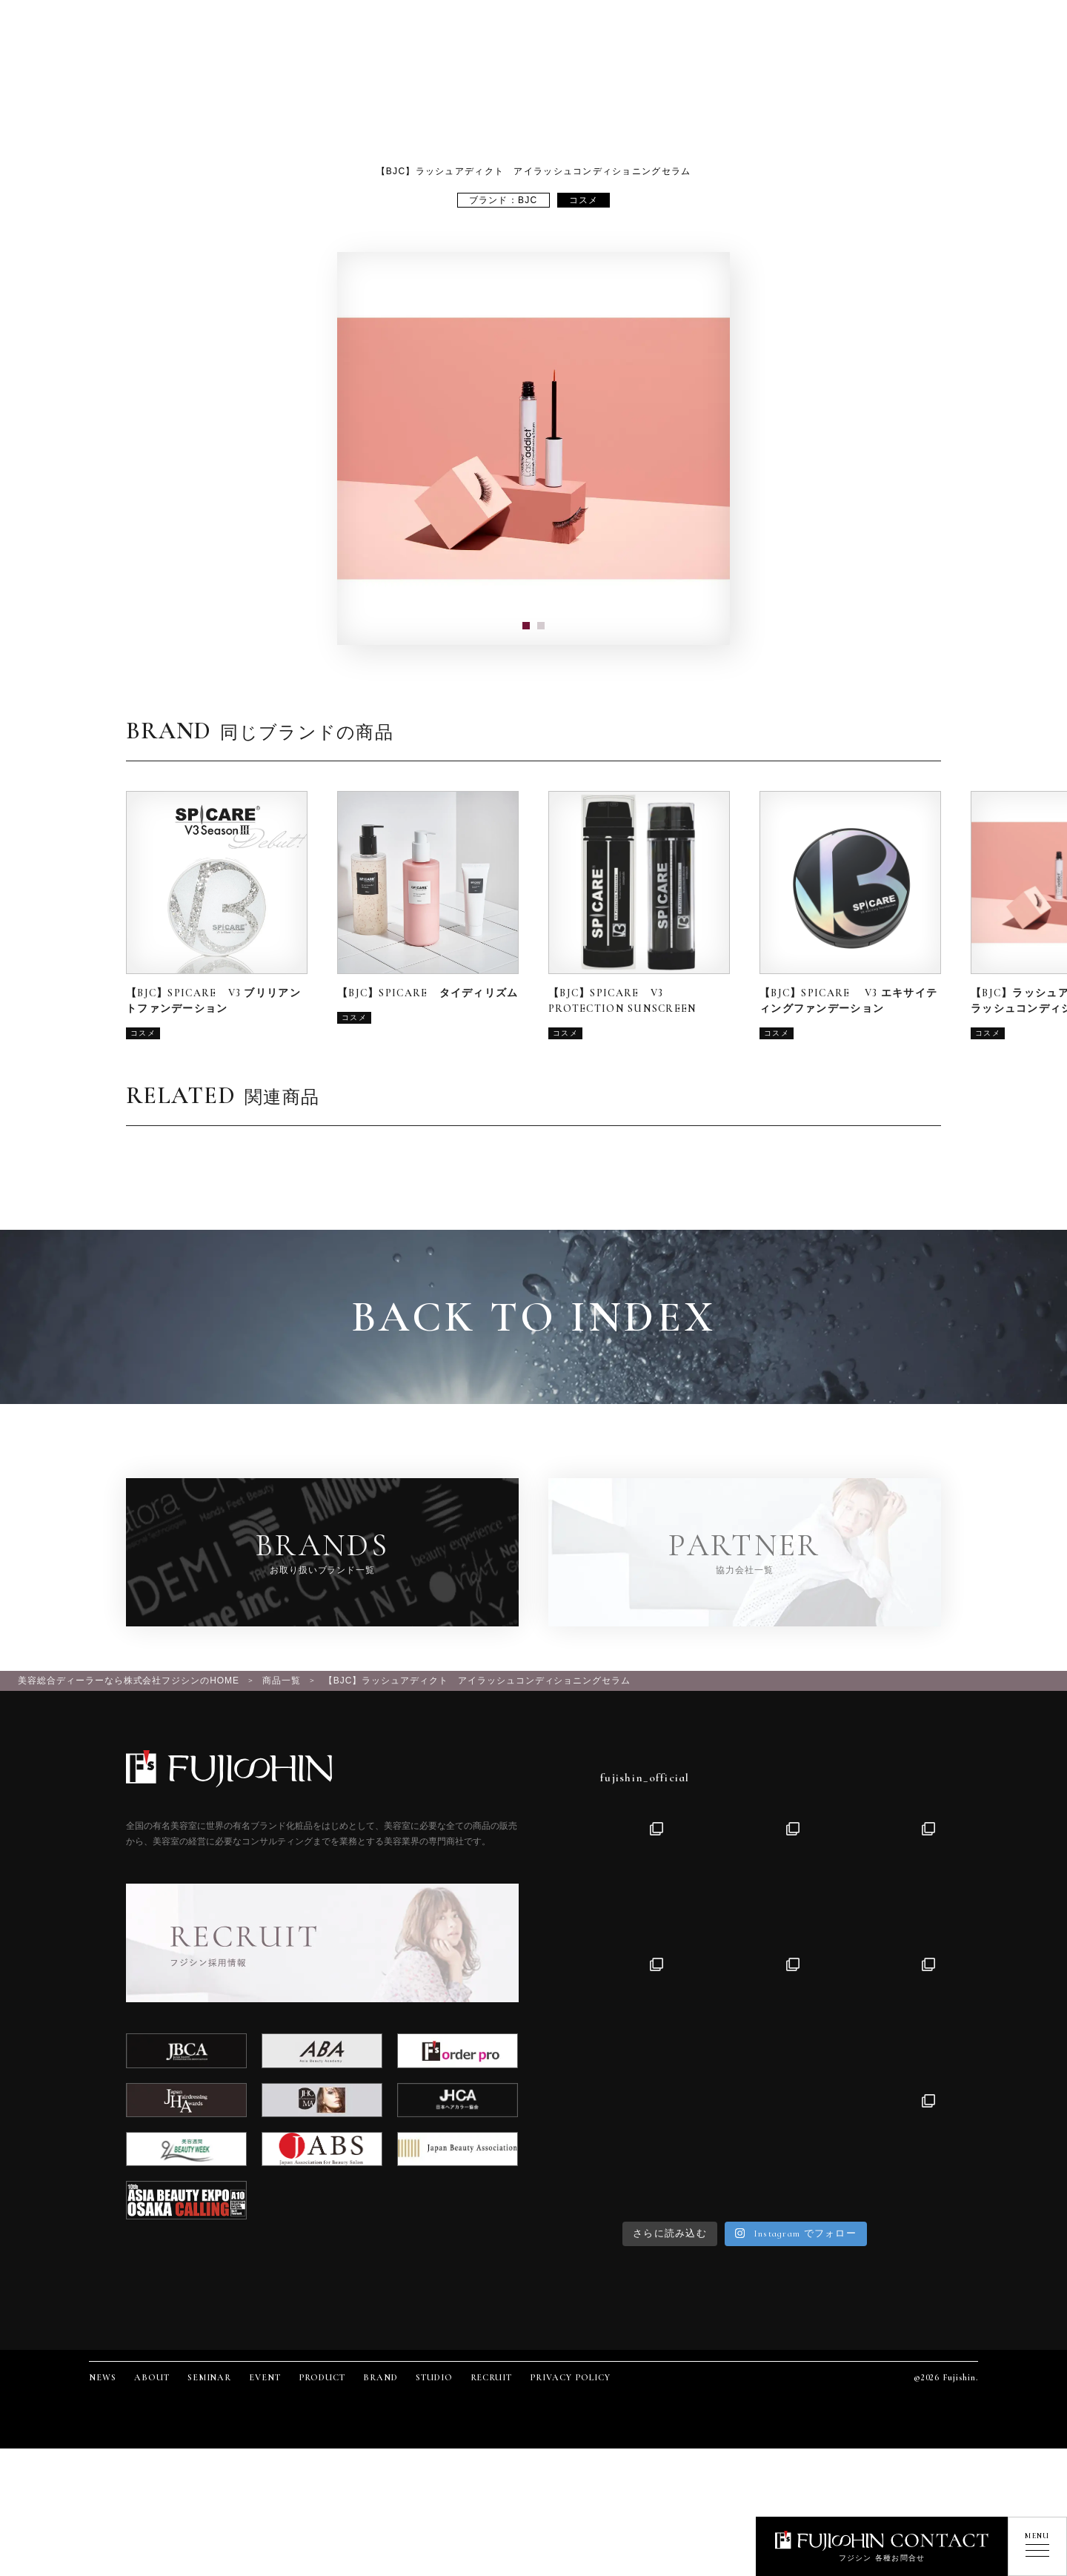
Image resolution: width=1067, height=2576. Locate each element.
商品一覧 (281, 1680)
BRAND (380, 2377)
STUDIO (434, 2377)
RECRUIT (492, 2377)
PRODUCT (322, 2377)
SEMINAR (209, 2377)
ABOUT (152, 2377)
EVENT (265, 2377)
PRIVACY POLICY (570, 2377)
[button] (526, 625)
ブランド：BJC (503, 200)
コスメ (584, 200)
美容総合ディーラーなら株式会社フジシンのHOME (128, 1680)
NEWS (102, 2377)
